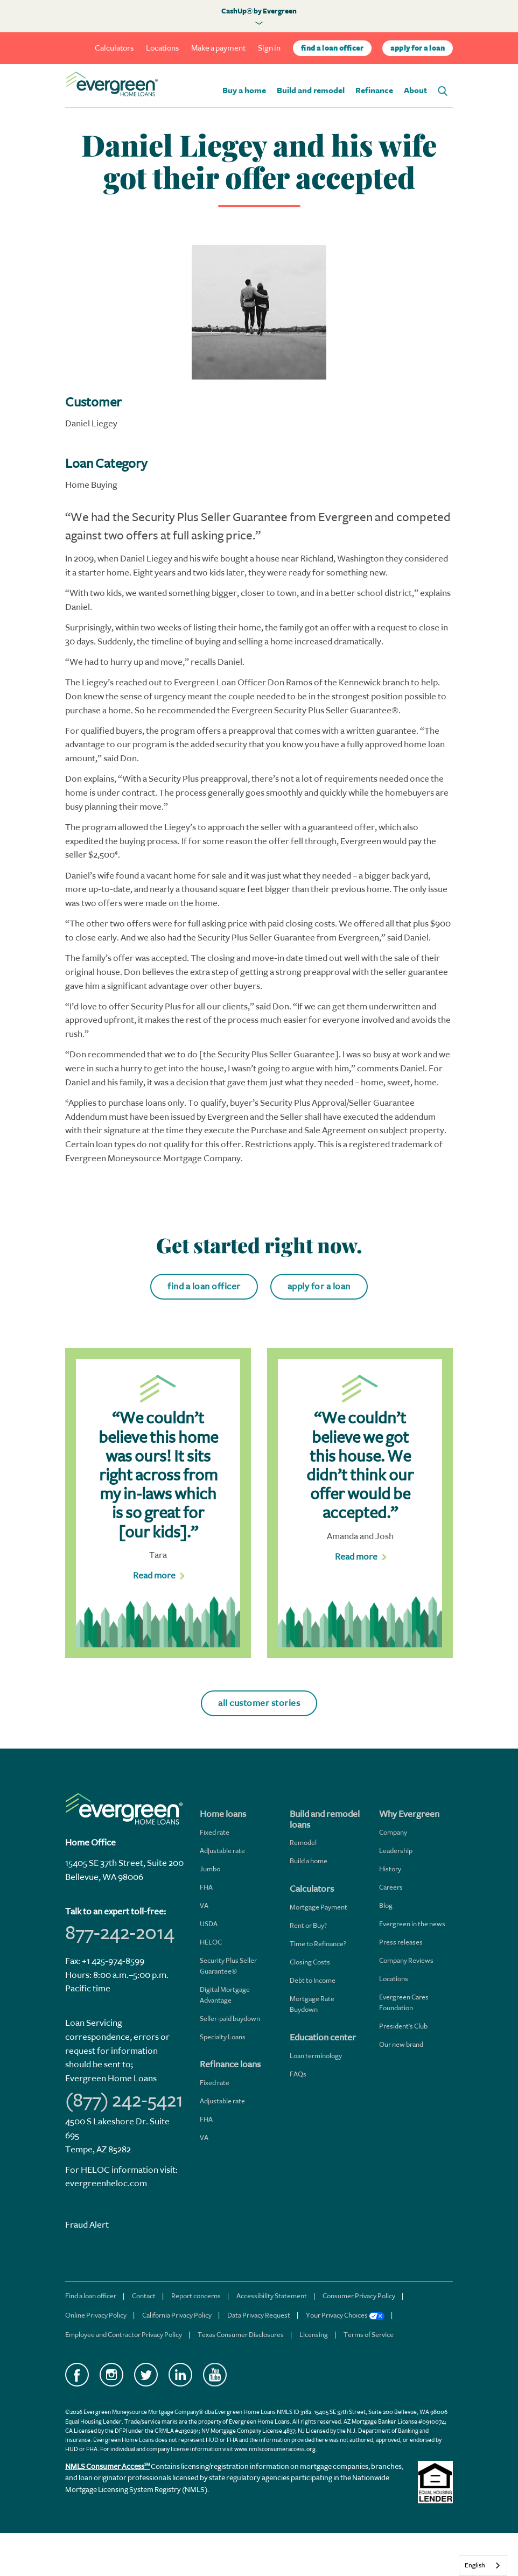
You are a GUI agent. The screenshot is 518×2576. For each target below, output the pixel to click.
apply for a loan (417, 48)
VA (204, 1905)
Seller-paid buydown (230, 2018)
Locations (162, 48)
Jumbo (210, 1868)
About (415, 91)
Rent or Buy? (308, 1925)
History (390, 1868)
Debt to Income (312, 1980)
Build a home (308, 1860)
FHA (206, 1887)
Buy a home (244, 91)
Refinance (374, 91)
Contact (144, 2295)
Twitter (146, 2375)
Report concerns (196, 2295)
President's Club (403, 2026)
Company (393, 1832)
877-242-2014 (119, 1933)
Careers (391, 1887)
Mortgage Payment (318, 1907)
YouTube (215, 2375)
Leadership (395, 1850)
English (475, 2565)
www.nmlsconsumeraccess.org (275, 2449)
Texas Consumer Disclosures (241, 2334)
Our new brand (401, 2044)
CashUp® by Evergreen (259, 11)
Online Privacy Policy (96, 2315)
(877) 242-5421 (124, 2100)
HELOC (211, 1942)
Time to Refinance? (318, 1943)
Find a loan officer (90, 2295)
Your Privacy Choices (345, 2315)
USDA (209, 1923)
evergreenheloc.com (106, 2183)
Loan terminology (316, 2055)
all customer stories (259, 1703)
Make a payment (218, 48)
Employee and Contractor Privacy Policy (123, 2334)
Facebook (77, 2375)
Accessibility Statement (271, 2295)
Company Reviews (406, 1960)
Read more (154, 1575)
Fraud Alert (87, 2224)
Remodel (303, 1842)
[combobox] (483, 2565)
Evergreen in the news (412, 1923)
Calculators (114, 48)
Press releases (401, 1942)
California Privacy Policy (177, 2315)
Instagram (111, 2375)
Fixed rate (214, 1832)
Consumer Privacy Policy (359, 2295)
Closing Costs (310, 1962)
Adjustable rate (222, 1850)
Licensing (313, 2334)
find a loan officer (332, 48)
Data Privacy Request (258, 2315)
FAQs (298, 2074)
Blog (386, 1905)
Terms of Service (369, 2334)
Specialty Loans (223, 2036)
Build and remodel (311, 91)
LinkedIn (180, 2375)
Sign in (269, 48)
